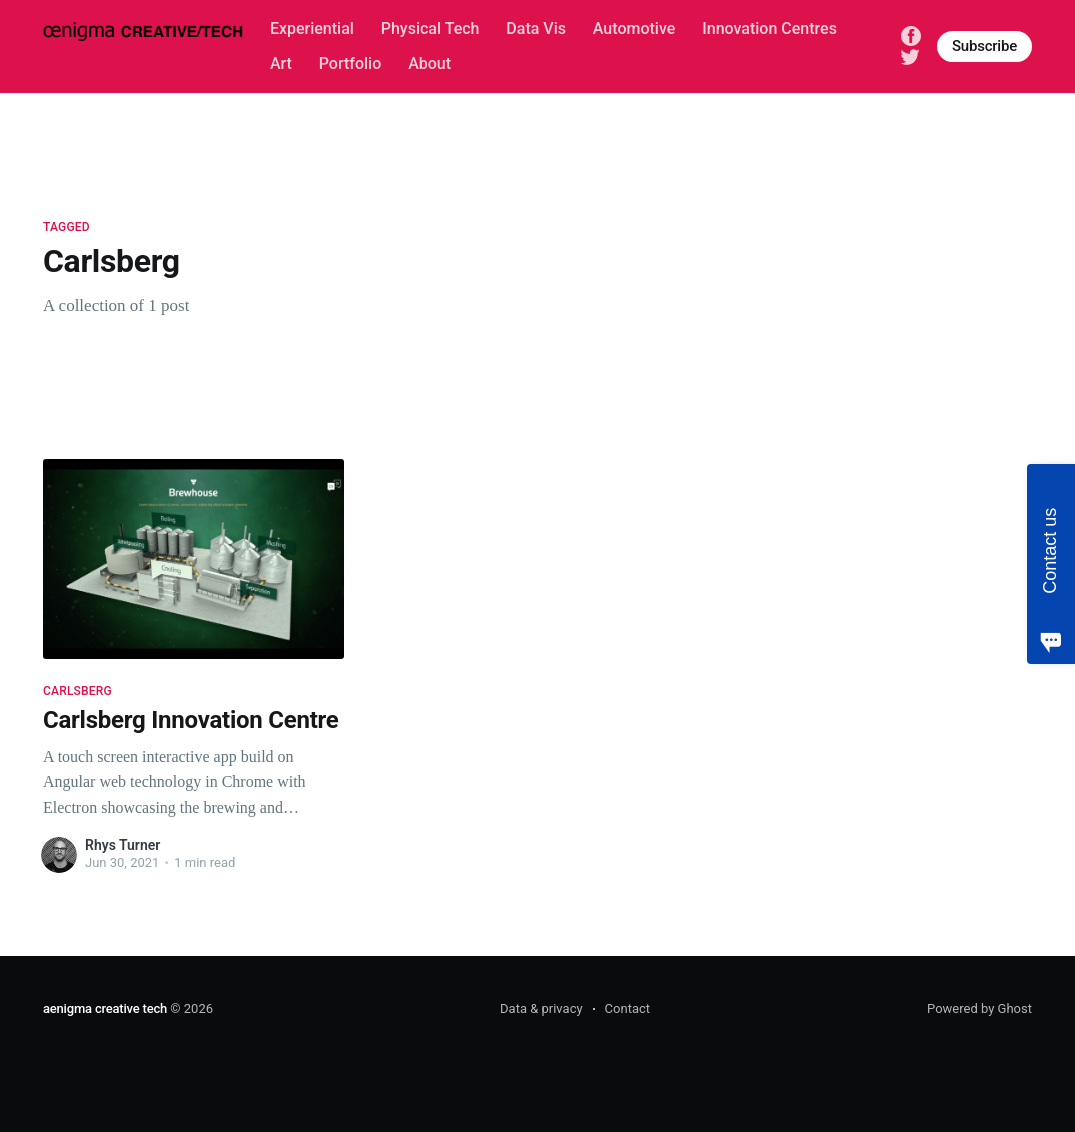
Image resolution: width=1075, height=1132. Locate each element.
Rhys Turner (122, 845)
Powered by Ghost (979, 1008)
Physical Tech (430, 28)
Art (281, 63)
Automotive (634, 28)
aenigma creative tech (105, 1008)
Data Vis (536, 28)
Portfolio (350, 63)
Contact (627, 1008)
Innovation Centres (769, 28)
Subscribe (984, 46)
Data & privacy (541, 1008)
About (429, 63)
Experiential (312, 28)
